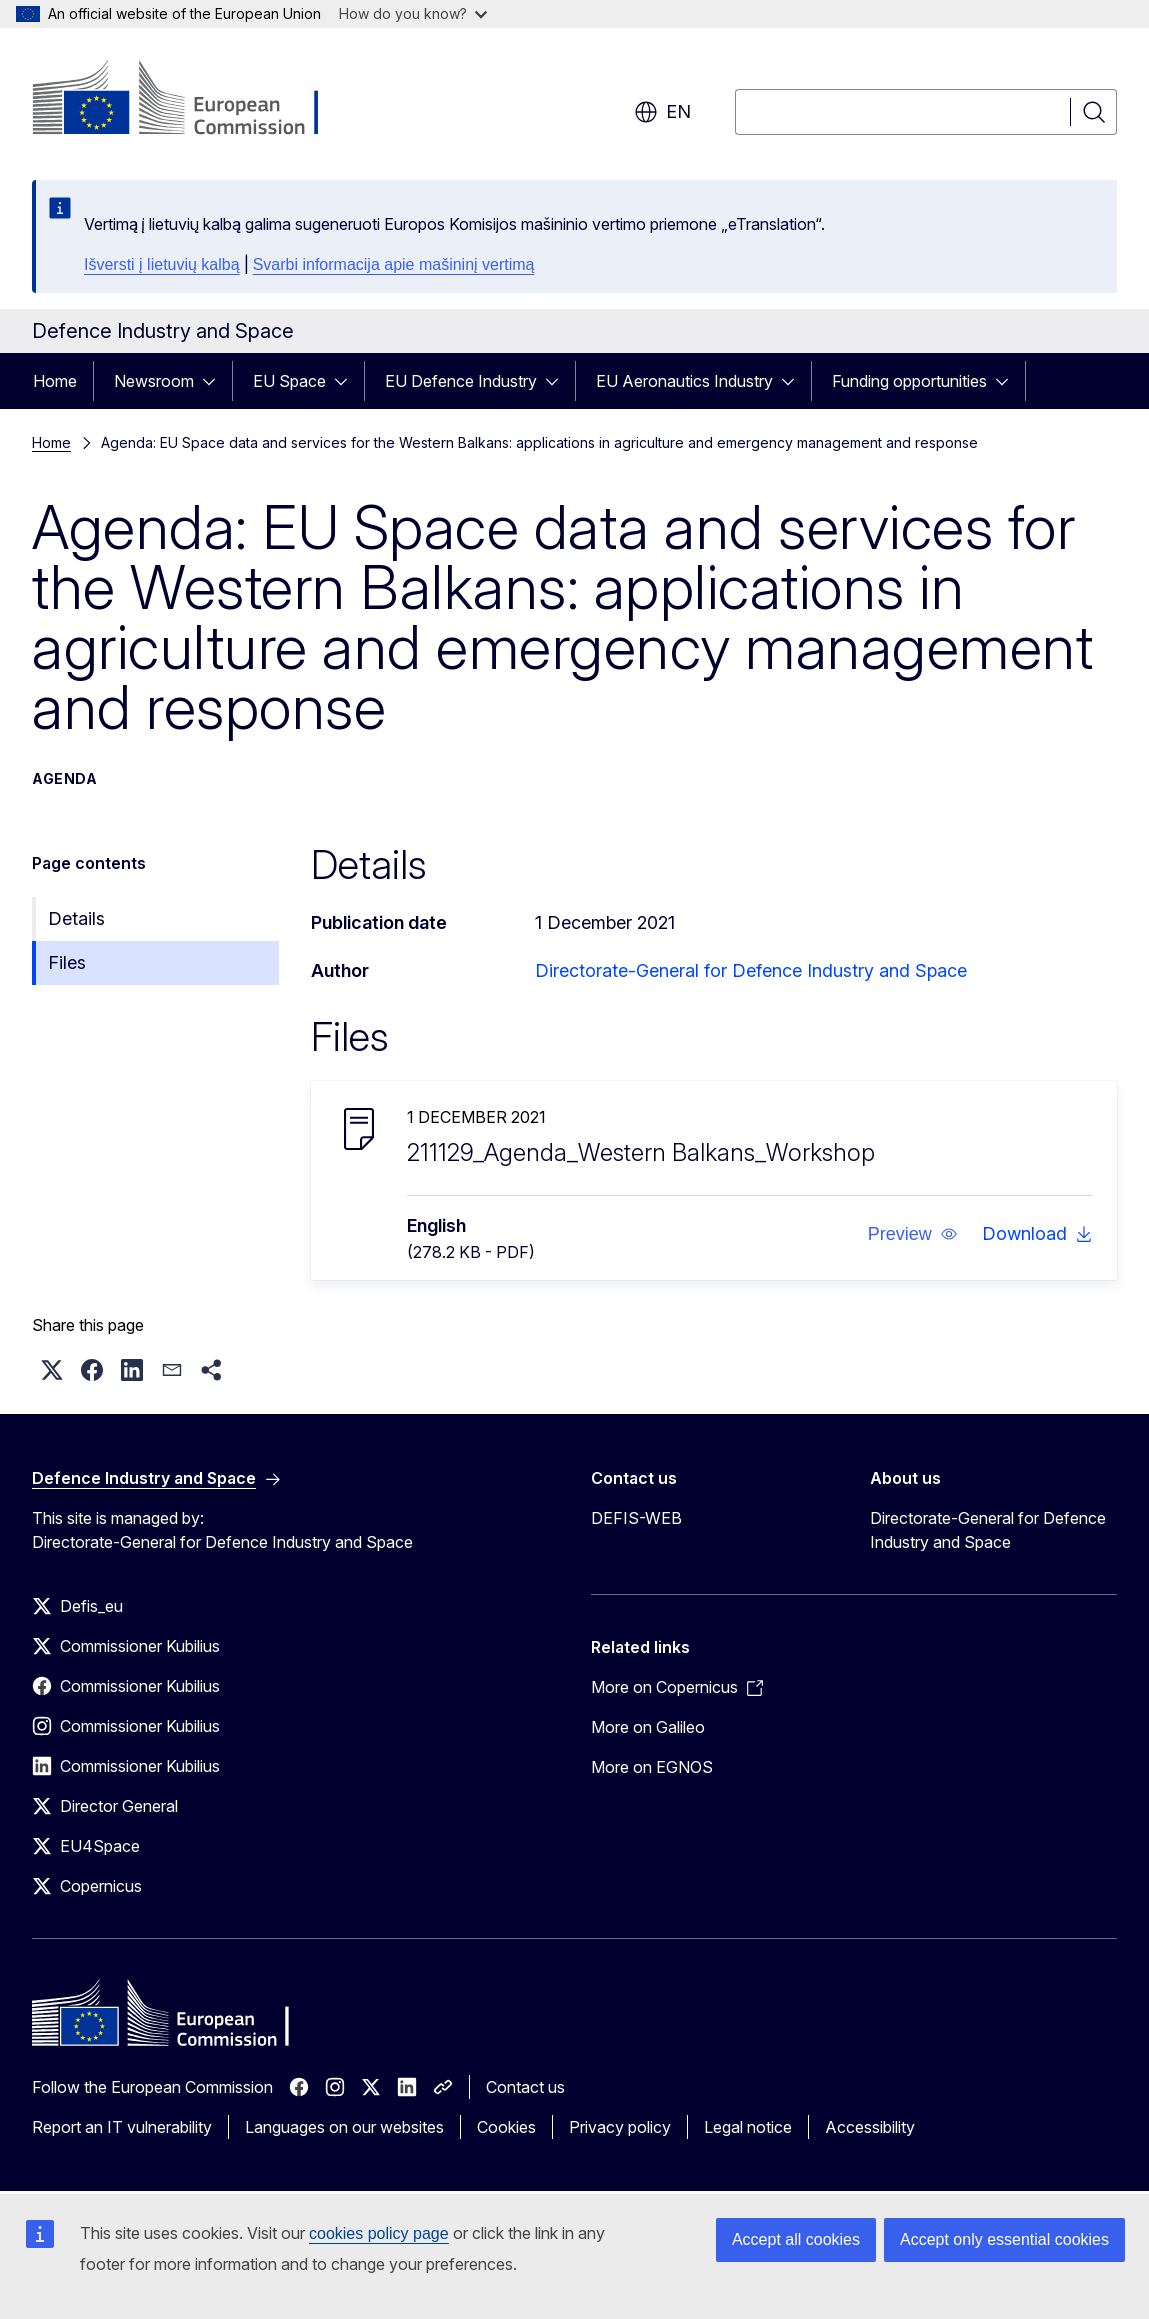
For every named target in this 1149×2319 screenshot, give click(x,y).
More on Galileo (648, 1727)
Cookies (506, 2127)
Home (55, 381)
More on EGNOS (652, 1767)
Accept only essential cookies (1004, 2239)
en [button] (662, 112)
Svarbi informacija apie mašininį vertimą (394, 264)
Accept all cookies (796, 2239)
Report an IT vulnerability (122, 2127)
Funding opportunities (909, 381)
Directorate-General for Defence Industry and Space (751, 970)
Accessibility (870, 2127)
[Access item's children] (215, 381)
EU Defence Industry (461, 381)
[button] (913, 1234)
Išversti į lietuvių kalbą (162, 264)
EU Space (289, 381)
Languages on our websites (344, 2127)
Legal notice (748, 2127)
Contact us (525, 2087)
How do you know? (413, 13)
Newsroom (154, 381)
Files (67, 962)
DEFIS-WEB (636, 1518)
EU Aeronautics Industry (684, 381)
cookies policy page (379, 2233)
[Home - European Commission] (193, 100)
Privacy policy (620, 2127)
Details (76, 918)
